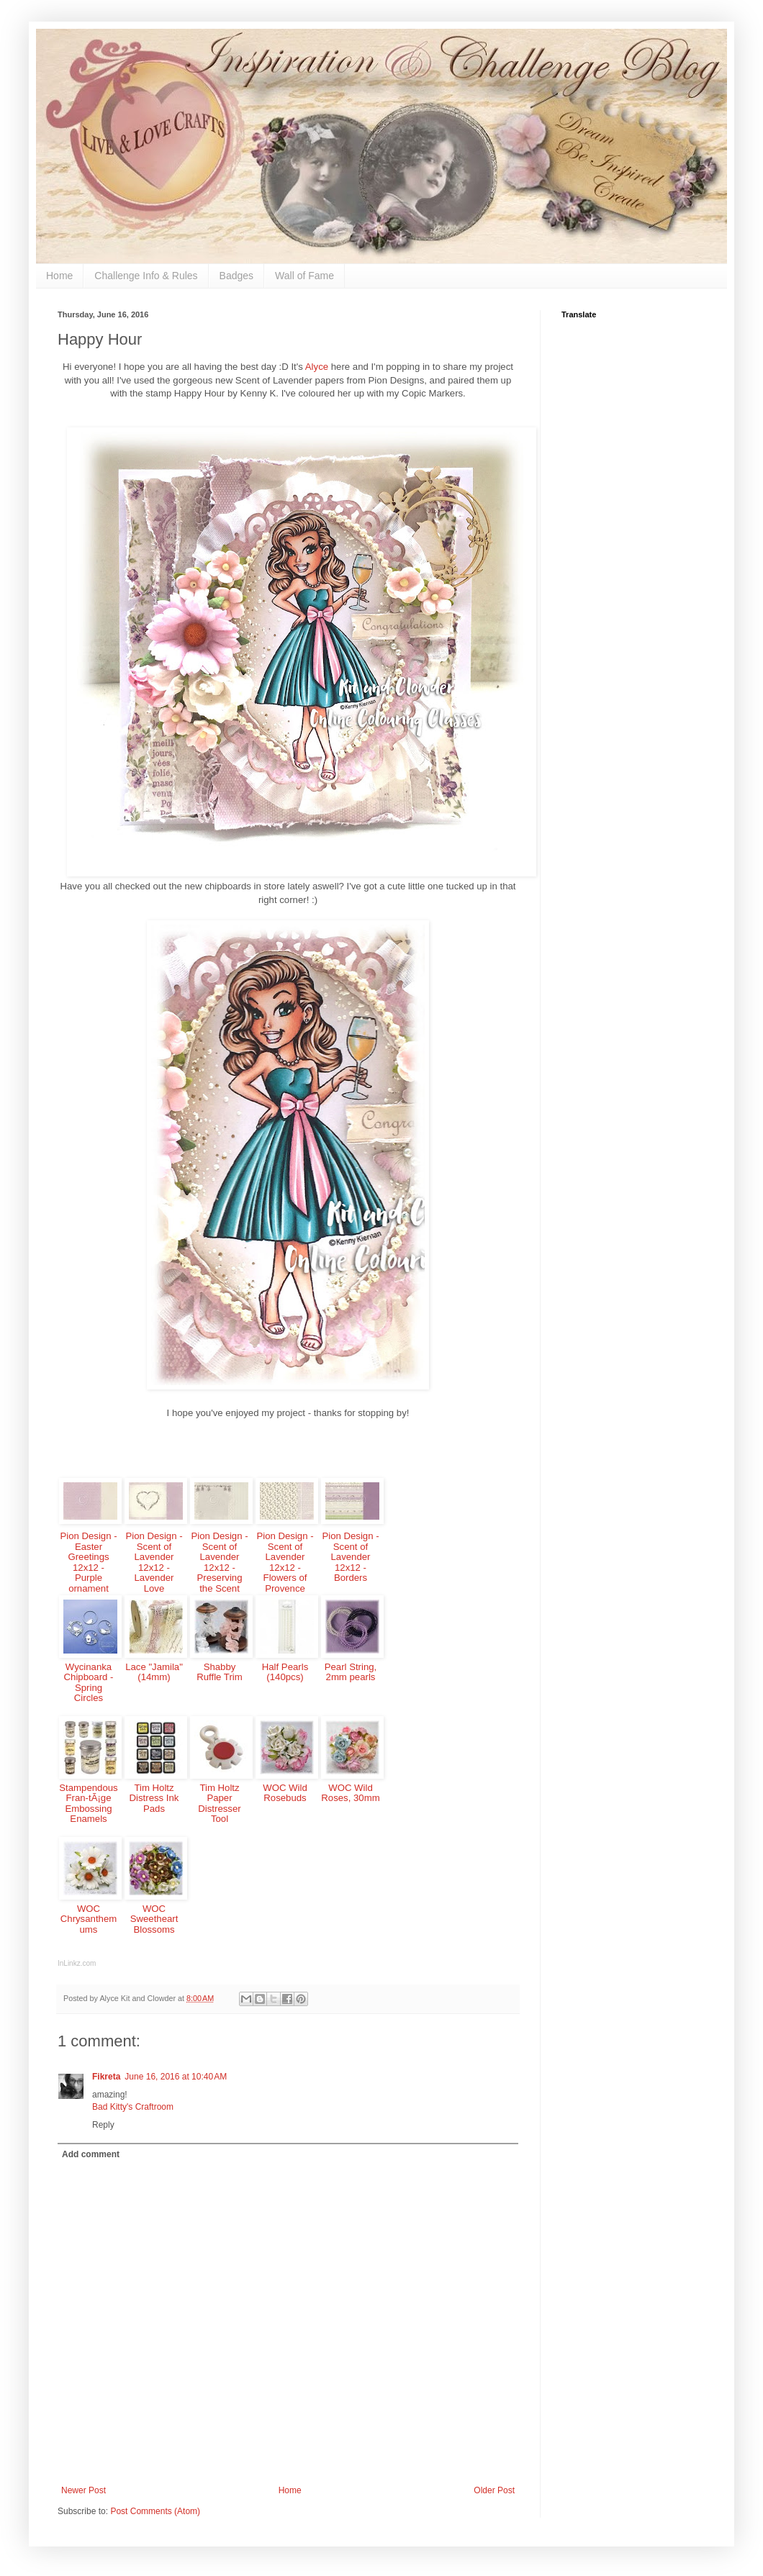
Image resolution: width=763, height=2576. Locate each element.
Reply (103, 2125)
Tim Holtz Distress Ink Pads (154, 1798)
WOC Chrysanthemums (88, 1919)
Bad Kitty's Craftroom (132, 2107)
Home (59, 275)
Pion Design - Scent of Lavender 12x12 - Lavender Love (153, 1562)
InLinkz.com (77, 1963)
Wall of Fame (304, 275)
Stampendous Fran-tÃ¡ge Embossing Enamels (88, 1803)
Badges (236, 275)
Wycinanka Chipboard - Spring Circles (89, 1682)
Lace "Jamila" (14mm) (154, 1672)
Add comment (90, 2154)
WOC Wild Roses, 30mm (350, 1793)
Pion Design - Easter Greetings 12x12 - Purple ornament (88, 1562)
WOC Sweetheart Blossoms (154, 1919)
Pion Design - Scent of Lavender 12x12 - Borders (350, 1556)
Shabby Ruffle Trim (220, 1672)
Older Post (494, 2490)
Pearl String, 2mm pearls (351, 1672)
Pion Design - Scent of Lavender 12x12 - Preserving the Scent (219, 1562)
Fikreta (106, 2077)
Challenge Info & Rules (145, 275)
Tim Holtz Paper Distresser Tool (219, 1803)
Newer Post (83, 2490)
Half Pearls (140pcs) (285, 1672)
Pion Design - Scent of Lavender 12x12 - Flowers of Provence (284, 1562)
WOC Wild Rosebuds (285, 1793)
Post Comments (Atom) (155, 2511)
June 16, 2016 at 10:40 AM (176, 2077)
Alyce (318, 366)
